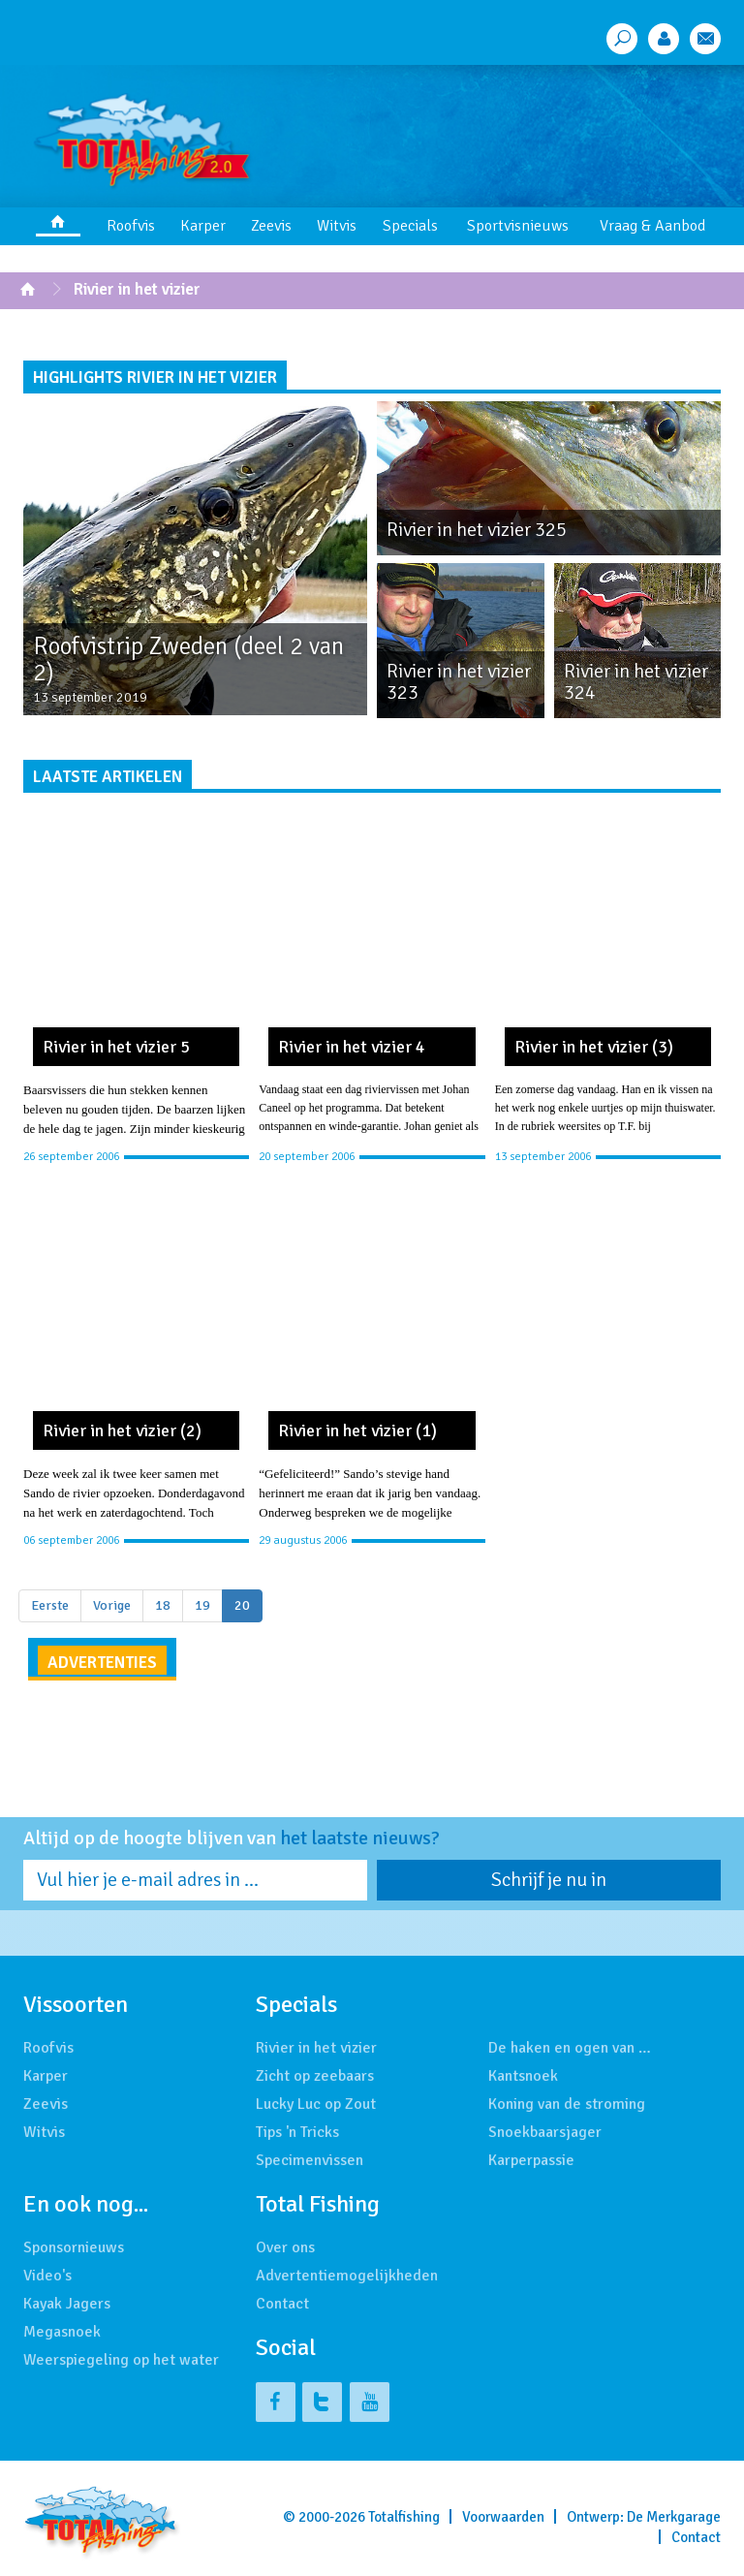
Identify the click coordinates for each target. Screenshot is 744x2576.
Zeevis (271, 226)
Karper (203, 226)
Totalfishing (404, 2517)
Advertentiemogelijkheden (347, 2275)
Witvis (336, 226)
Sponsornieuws (73, 2247)
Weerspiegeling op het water (121, 2360)
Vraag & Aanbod (652, 226)
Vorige (112, 1605)
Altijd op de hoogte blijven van (231, 1838)
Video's (47, 2275)
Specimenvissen (309, 2160)
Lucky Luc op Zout (316, 2104)
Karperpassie (531, 2160)
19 (202, 1605)
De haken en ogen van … (569, 2048)
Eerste (50, 1605)
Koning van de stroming (566, 2104)
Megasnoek (62, 2331)
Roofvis (131, 226)
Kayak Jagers (66, 2303)
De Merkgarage (674, 2517)
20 (242, 1605)
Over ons (285, 2247)
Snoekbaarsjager (545, 2132)
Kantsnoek (523, 2076)
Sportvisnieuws (518, 226)
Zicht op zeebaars (315, 2076)
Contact (282, 2303)
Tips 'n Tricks (297, 2132)
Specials (410, 226)
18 (162, 1605)
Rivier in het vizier (137, 289)
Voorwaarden (503, 2517)
